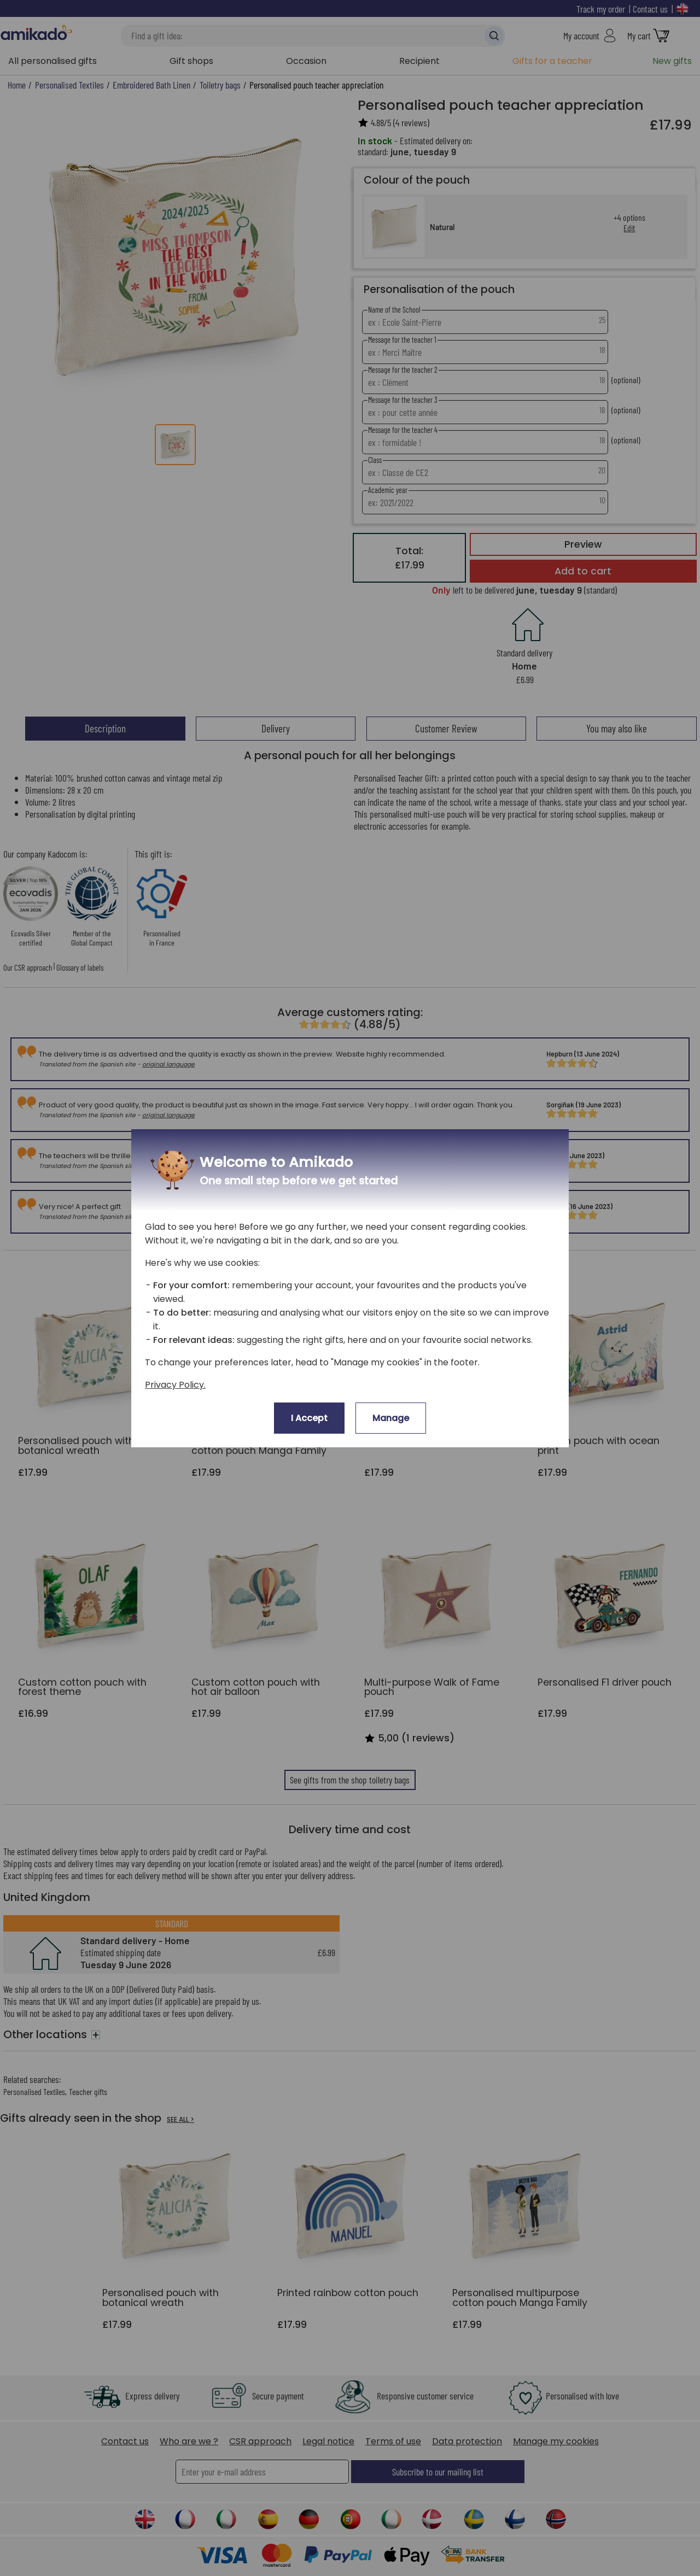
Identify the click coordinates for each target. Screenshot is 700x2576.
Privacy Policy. (175, 1384)
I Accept (309, 1418)
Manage (390, 1418)
